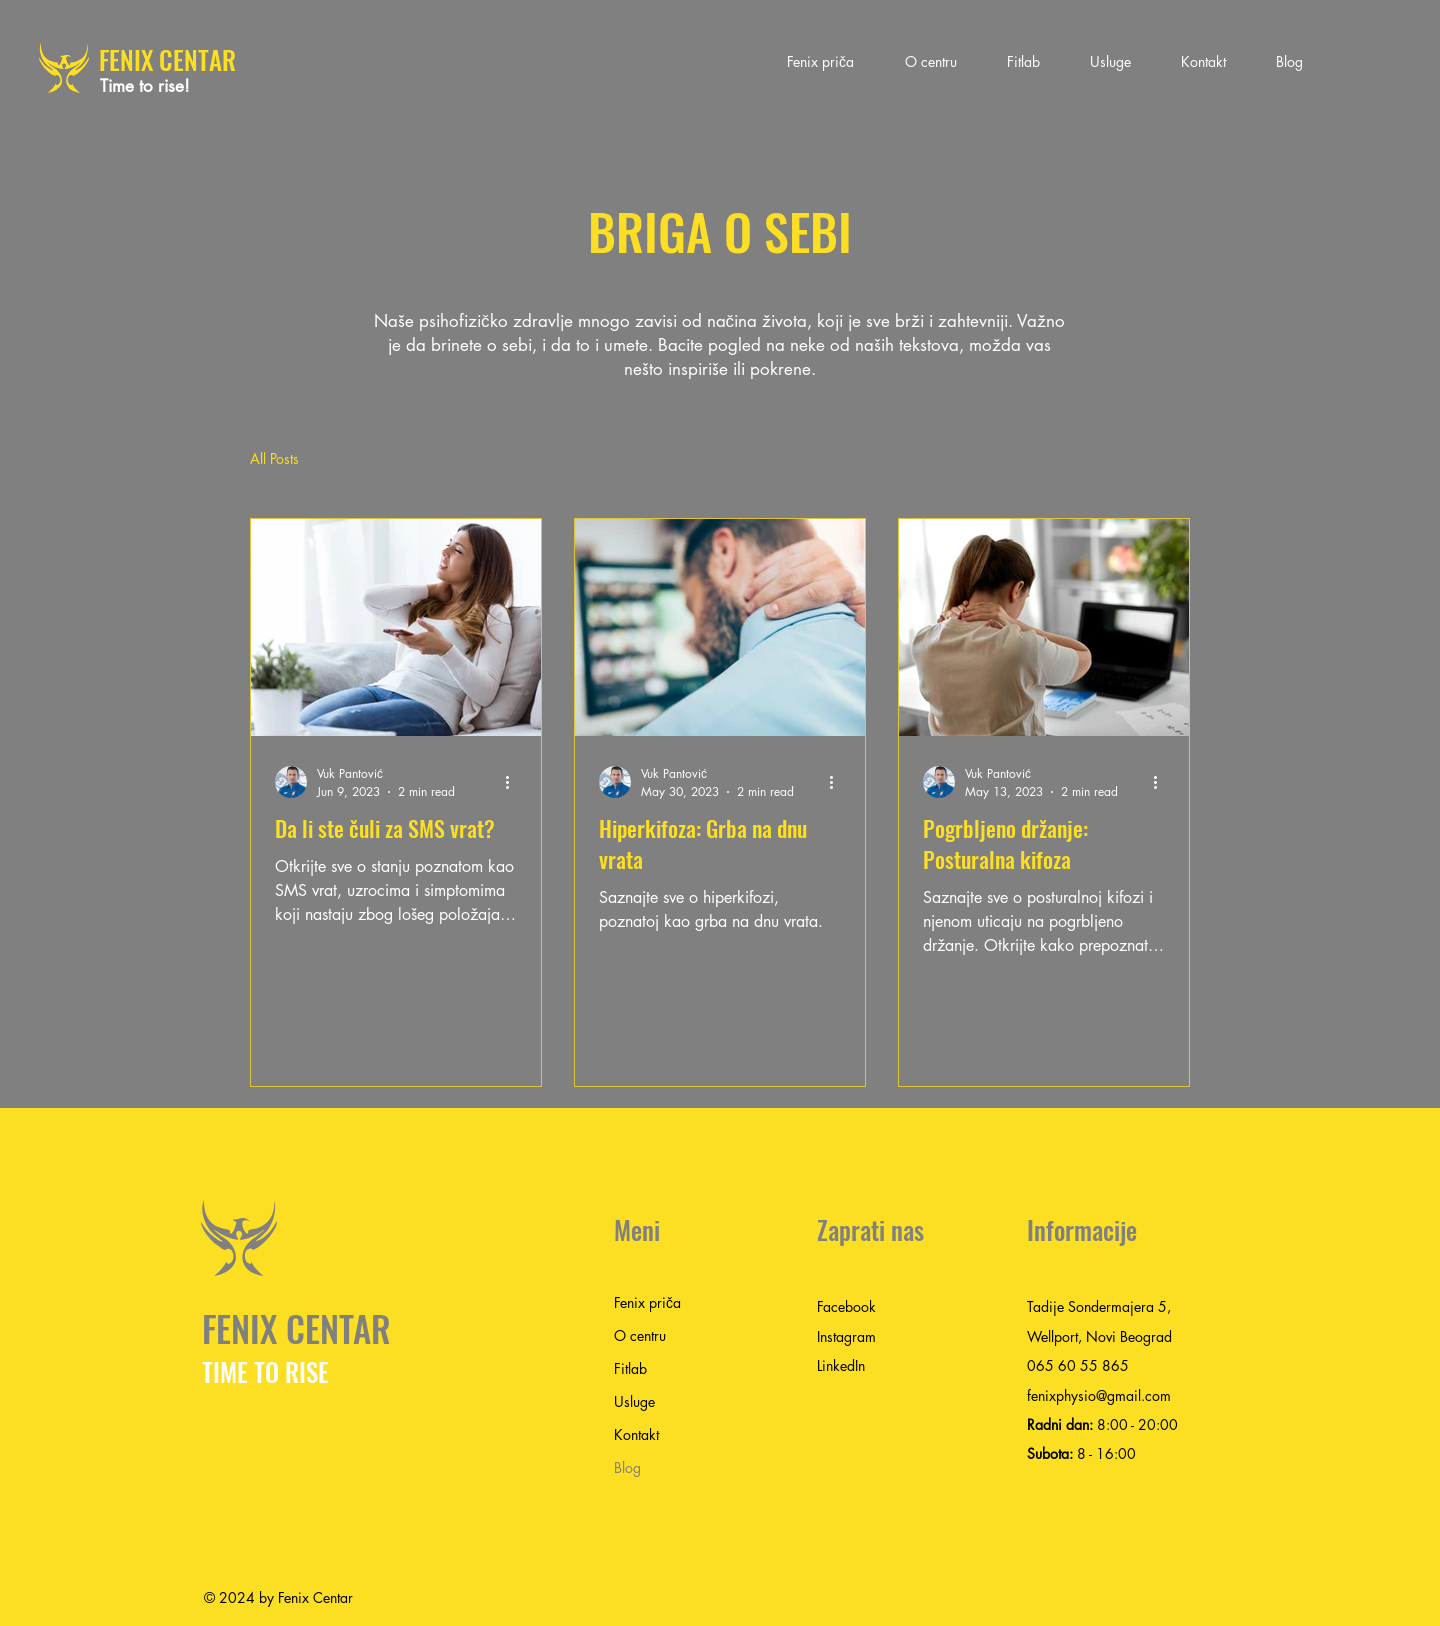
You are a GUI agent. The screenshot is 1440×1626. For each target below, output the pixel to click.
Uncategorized (383, 458)
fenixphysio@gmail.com (1099, 1395)
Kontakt (636, 1434)
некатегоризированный (696, 458)
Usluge (634, 1401)
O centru (640, 1335)
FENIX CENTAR (167, 59)
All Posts (274, 458)
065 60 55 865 (1078, 1365)
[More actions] (514, 782)
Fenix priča (647, 1302)
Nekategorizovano (524, 458)
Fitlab (630, 1368)
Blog (627, 1467)
